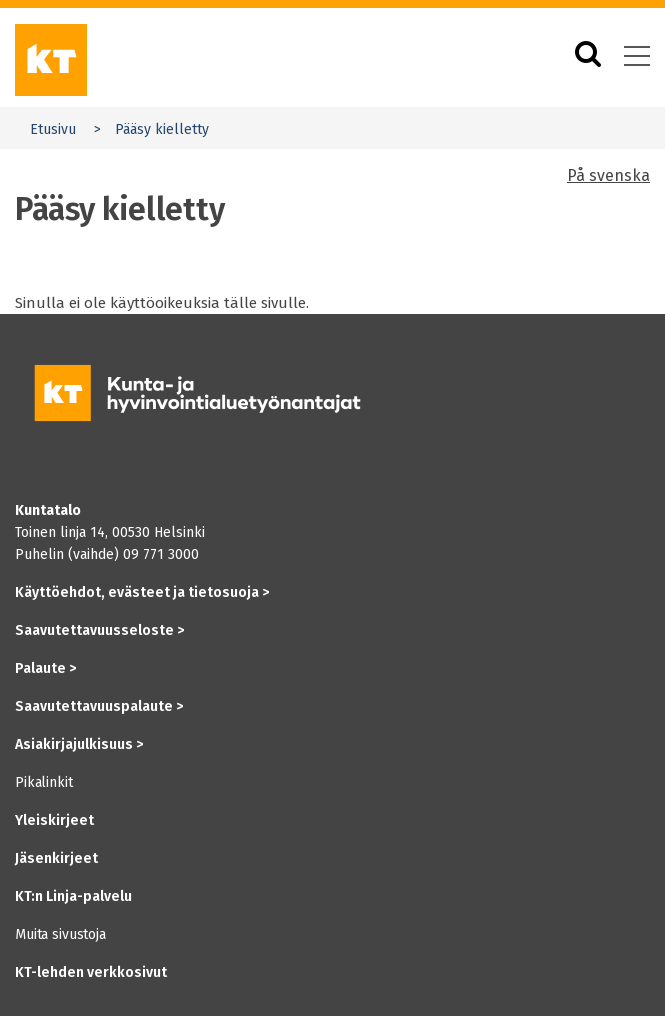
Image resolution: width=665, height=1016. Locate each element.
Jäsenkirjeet (56, 858)
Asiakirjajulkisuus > (79, 744)
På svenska (608, 175)
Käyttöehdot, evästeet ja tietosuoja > (142, 592)
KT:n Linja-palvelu (73, 896)
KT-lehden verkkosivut (91, 972)
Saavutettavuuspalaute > (99, 706)
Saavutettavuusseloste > (99, 630)
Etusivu (53, 129)
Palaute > (45, 668)
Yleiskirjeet (54, 820)
